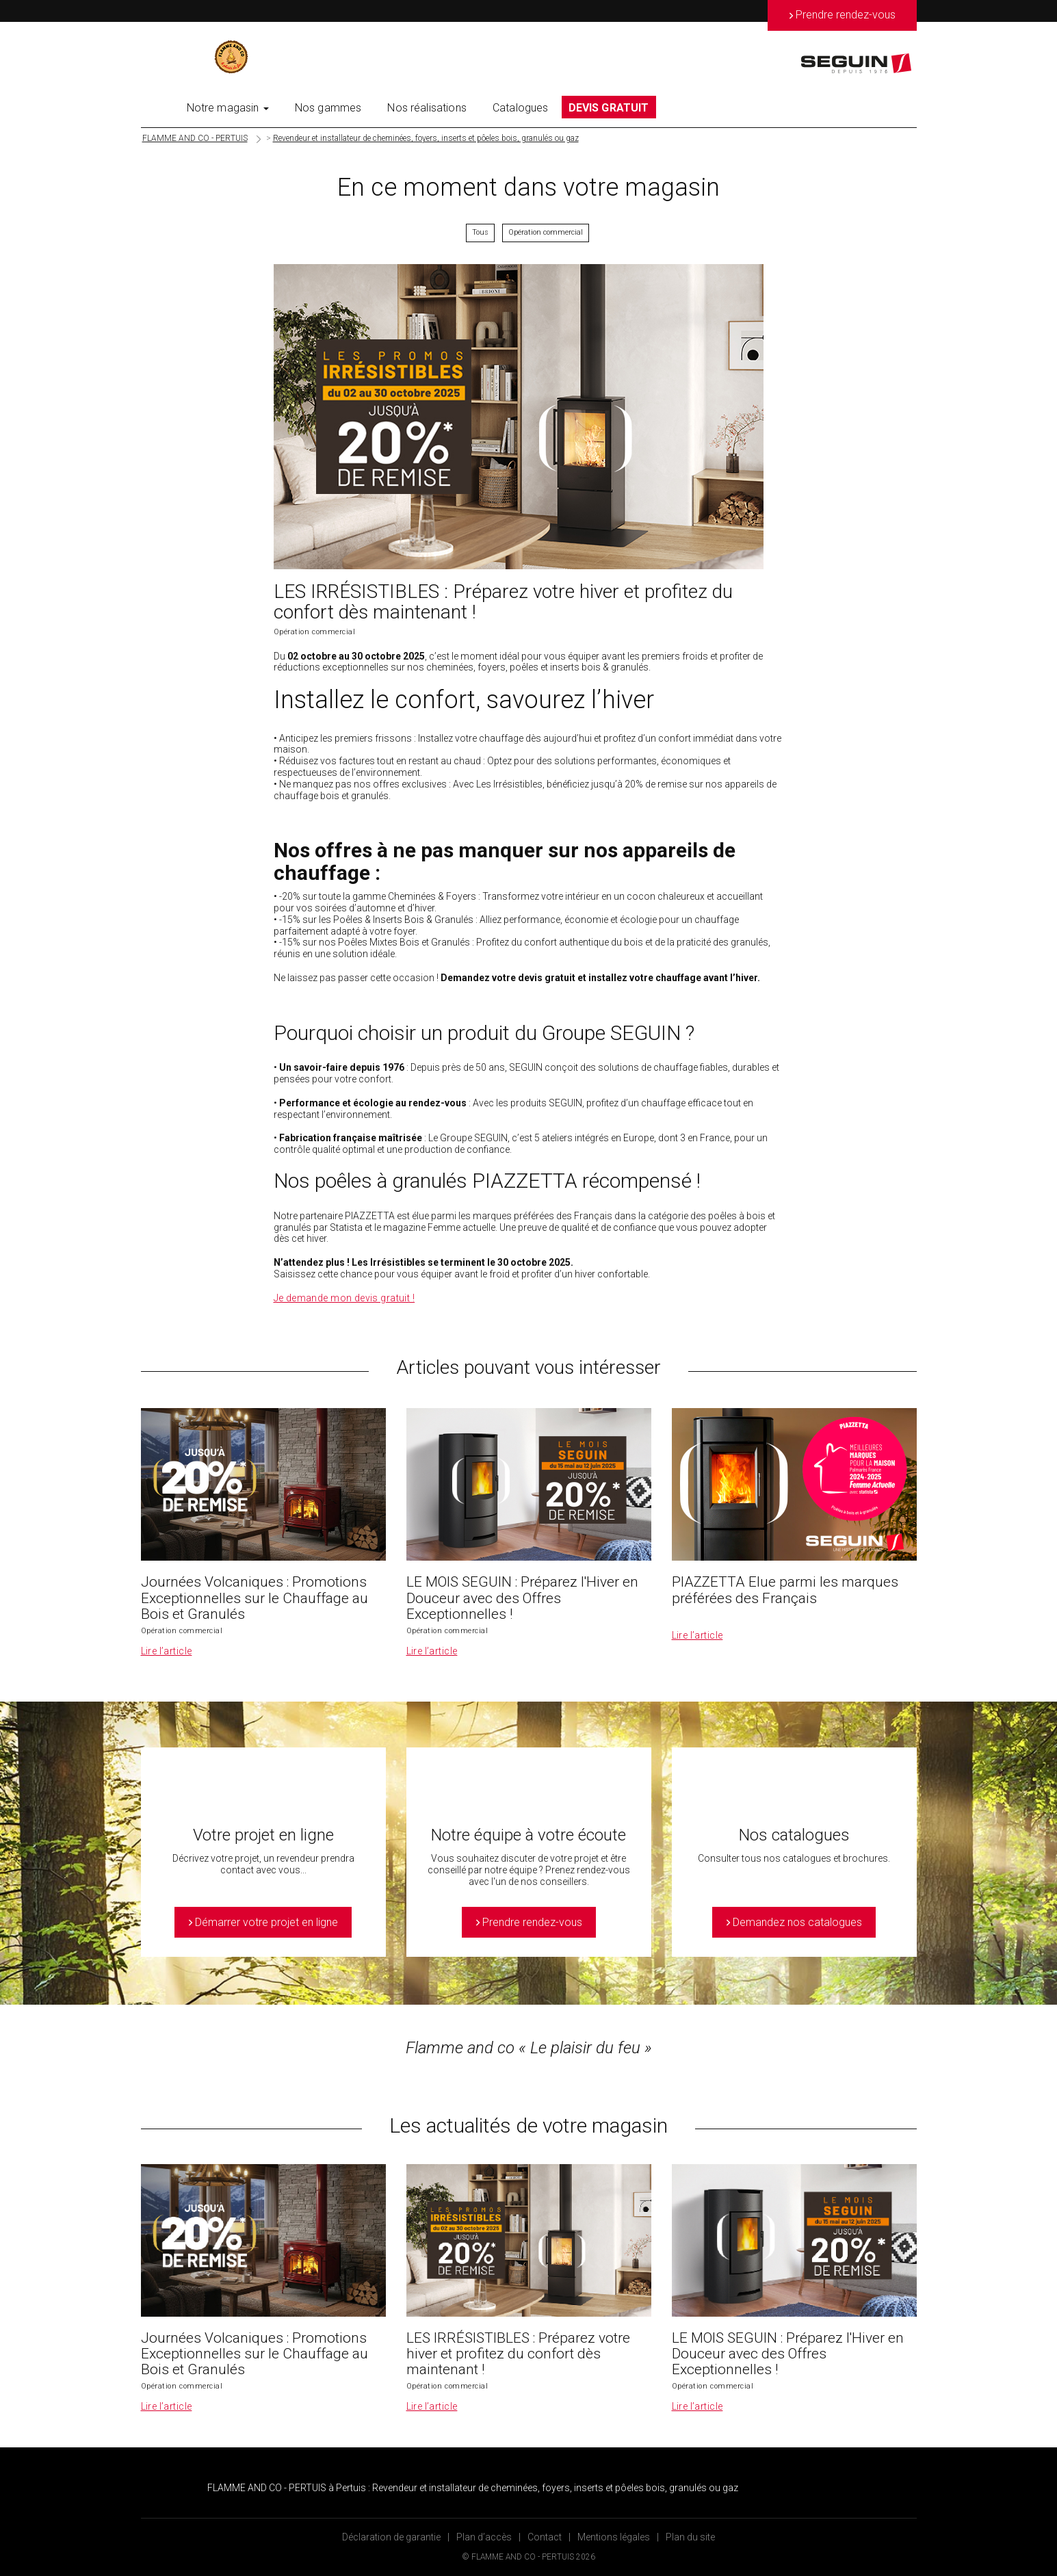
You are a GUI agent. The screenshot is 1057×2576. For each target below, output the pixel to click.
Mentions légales (613, 2537)
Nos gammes (328, 107)
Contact (544, 2537)
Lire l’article (166, 1650)
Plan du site (690, 2537)
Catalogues (521, 107)
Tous (480, 232)
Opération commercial (545, 232)
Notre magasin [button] (228, 107)
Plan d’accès (484, 2537)
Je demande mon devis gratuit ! (344, 1297)
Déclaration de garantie (391, 2537)
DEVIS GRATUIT (609, 107)
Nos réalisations (427, 107)
